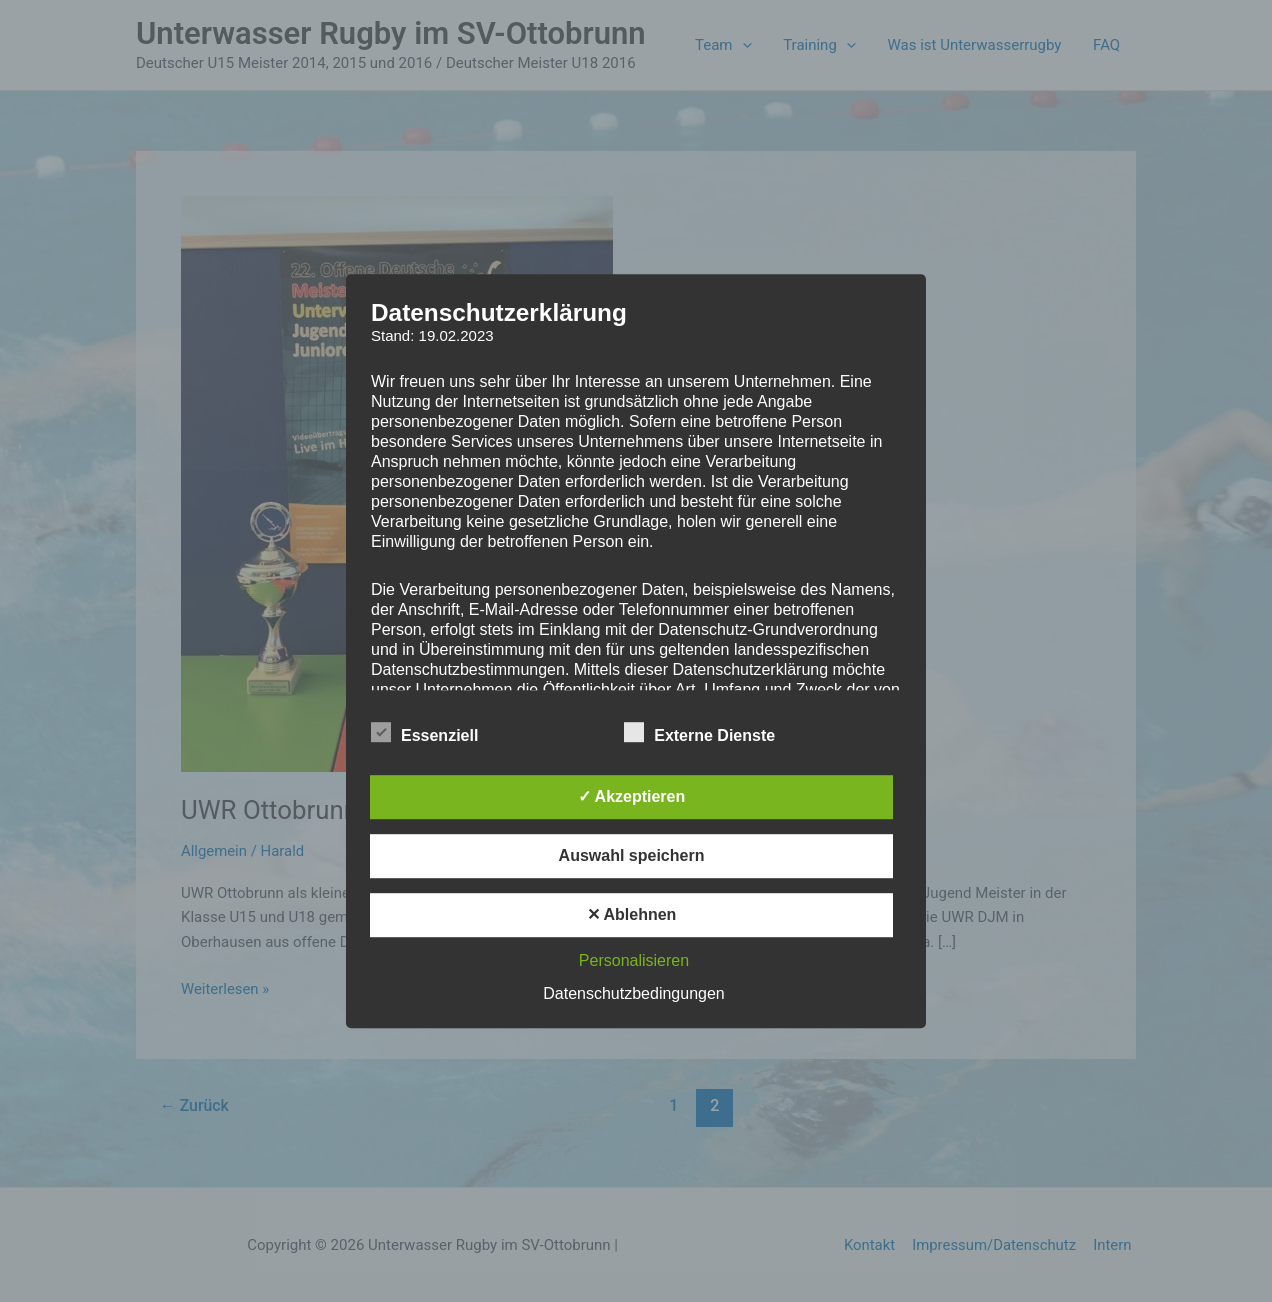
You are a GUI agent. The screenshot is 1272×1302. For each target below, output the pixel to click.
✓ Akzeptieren (632, 796)
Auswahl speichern (632, 855)
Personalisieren (634, 960)
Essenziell (424, 732)
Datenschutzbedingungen (633, 993)
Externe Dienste (699, 732)
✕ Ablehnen (632, 914)
